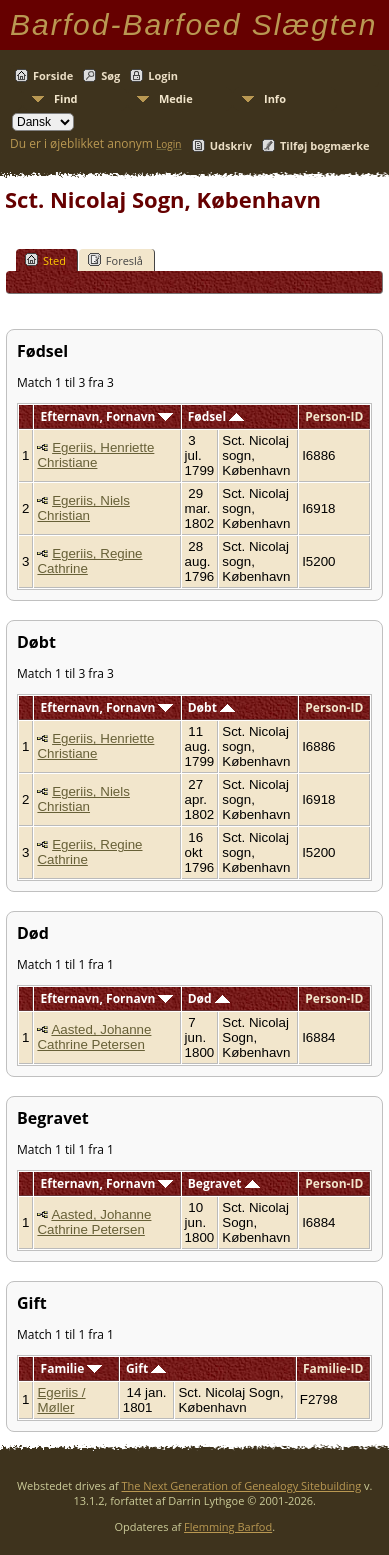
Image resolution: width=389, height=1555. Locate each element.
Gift (146, 1368)
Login (163, 75)
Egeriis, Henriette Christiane (95, 455)
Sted (45, 260)
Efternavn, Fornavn (107, 416)
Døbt (211, 707)
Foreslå (115, 260)
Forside (53, 75)
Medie (176, 98)
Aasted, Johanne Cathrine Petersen (94, 1037)
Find (66, 98)
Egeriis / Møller (61, 1400)
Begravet (224, 1183)
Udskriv (231, 145)
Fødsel (216, 416)
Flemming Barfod (228, 1526)
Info (275, 98)
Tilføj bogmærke (325, 145)
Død (209, 998)
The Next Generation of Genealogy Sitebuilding (242, 1485)
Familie (72, 1368)
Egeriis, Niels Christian (83, 508)
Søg (110, 75)
